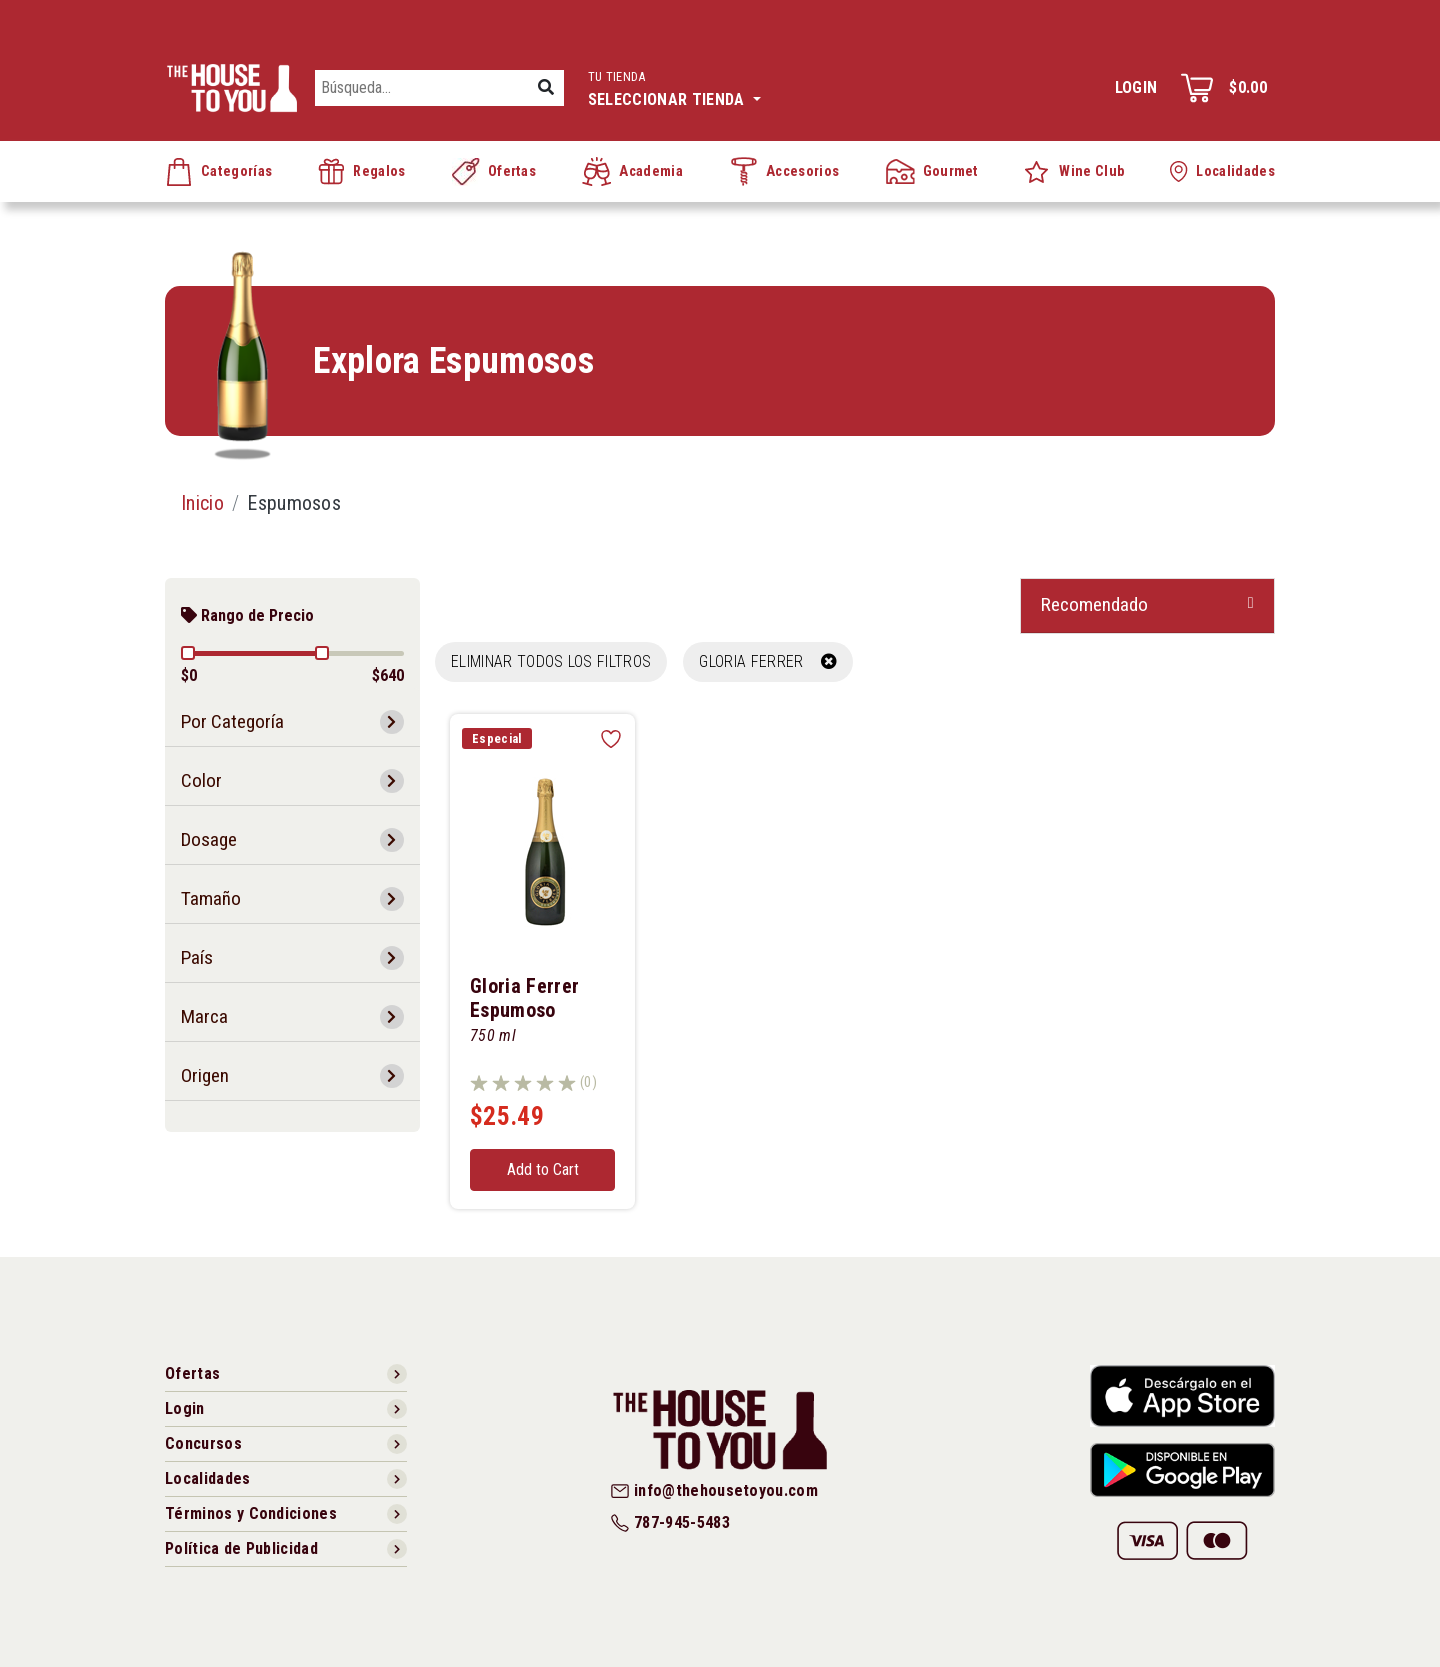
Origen (205, 1075)
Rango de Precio (247, 615)
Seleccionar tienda (674, 86)
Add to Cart (543, 1169)
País (197, 957)
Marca (204, 1016)
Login (1136, 87)
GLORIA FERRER (768, 661)
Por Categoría (232, 721)
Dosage (209, 839)
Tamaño (211, 898)
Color (201, 780)
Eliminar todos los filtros (551, 661)
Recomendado (1094, 604)
